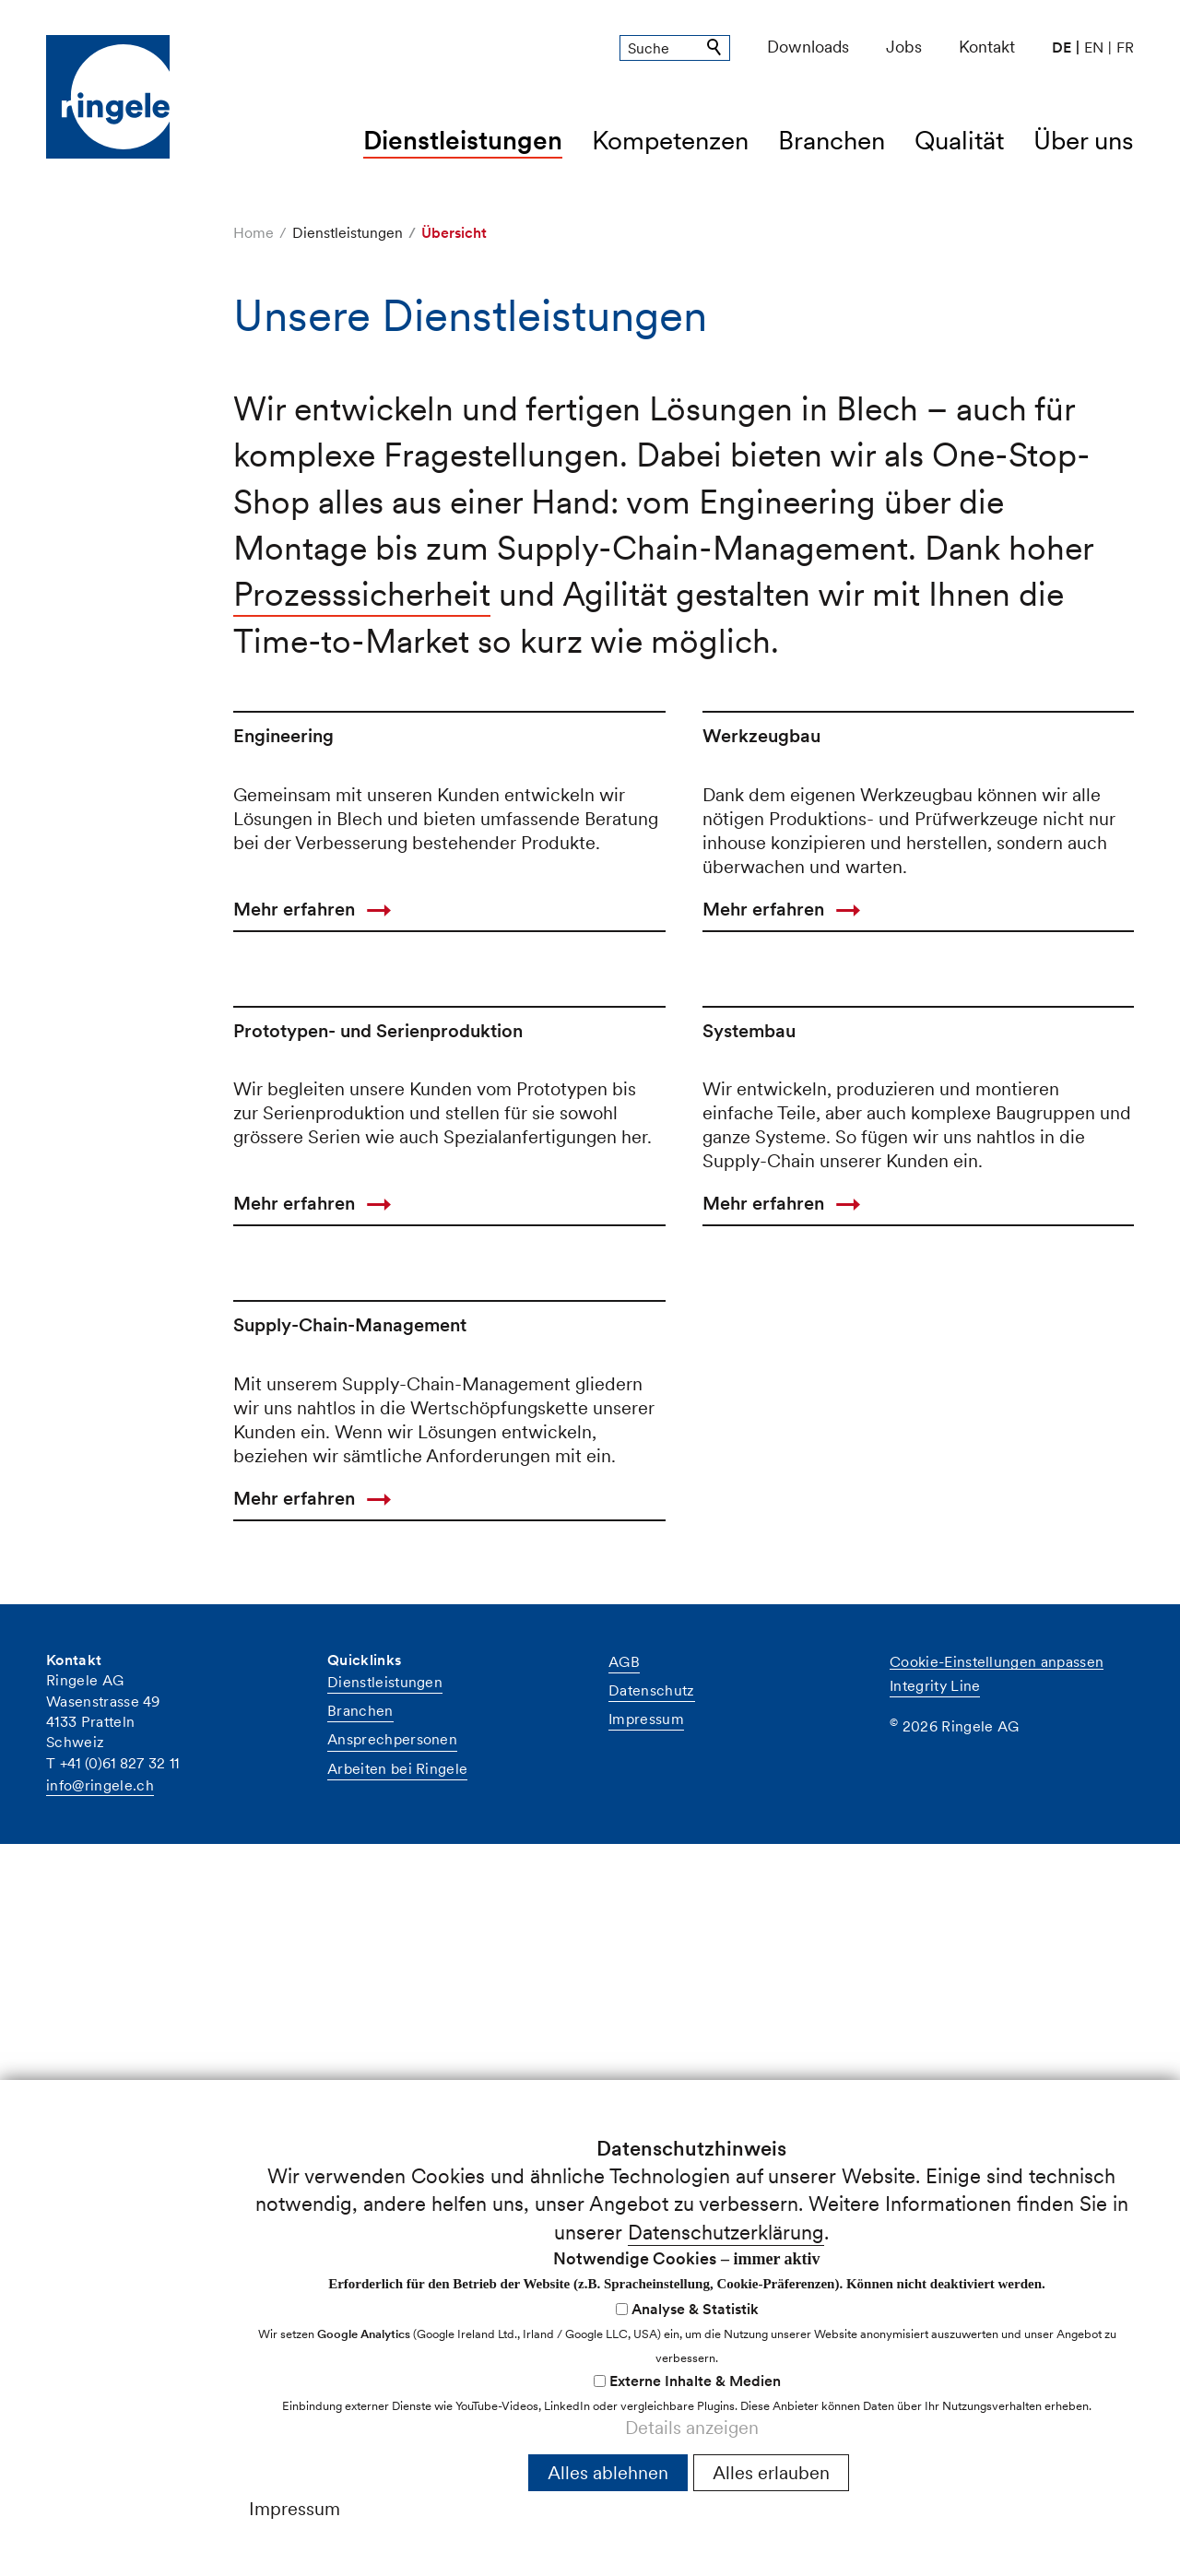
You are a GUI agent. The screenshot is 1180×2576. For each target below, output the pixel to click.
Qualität (959, 140)
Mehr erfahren (294, 1152)
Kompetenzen (670, 140)
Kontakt (987, 46)
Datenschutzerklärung (726, 2232)
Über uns (1083, 140)
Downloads (808, 46)
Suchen (715, 48)
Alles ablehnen (608, 2473)
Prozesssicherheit (361, 594)
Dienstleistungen (462, 140)
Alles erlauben (771, 2473)
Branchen (831, 140)
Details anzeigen (692, 2427)
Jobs (904, 46)
